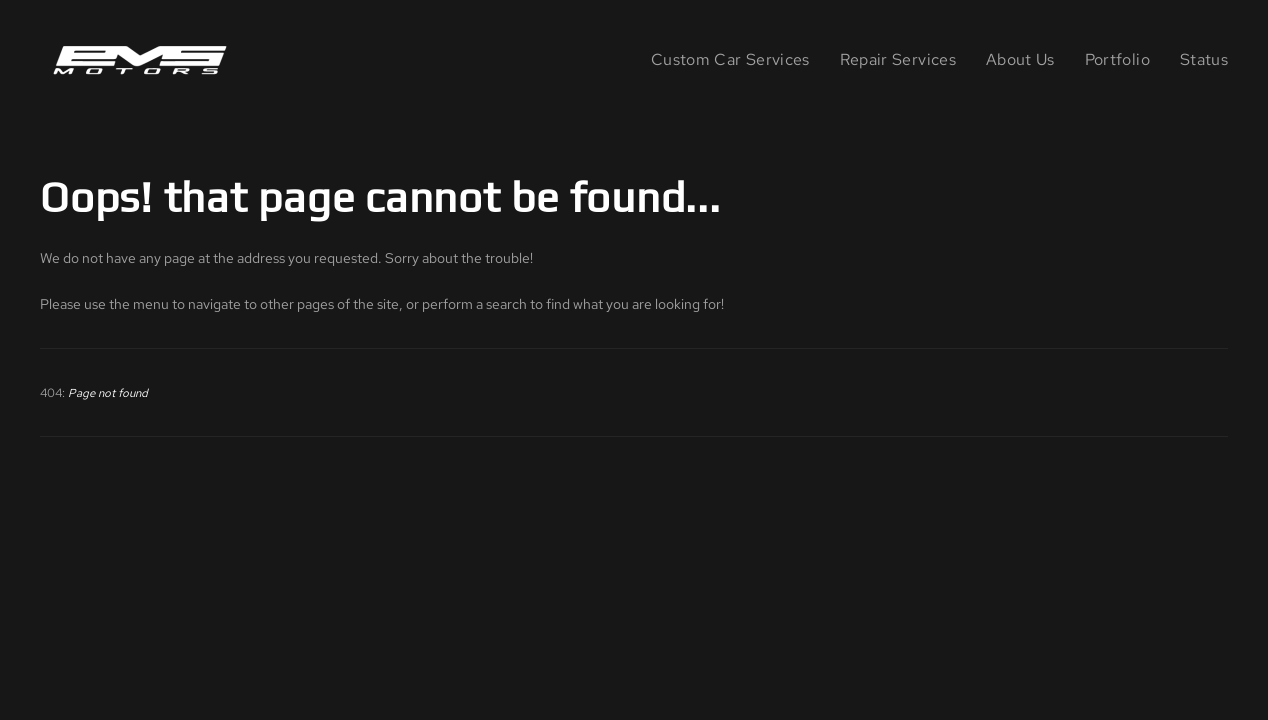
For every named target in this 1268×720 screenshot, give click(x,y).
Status (1204, 59)
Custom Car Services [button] (730, 59)
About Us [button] (1020, 59)
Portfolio (1117, 59)
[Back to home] (144, 60)
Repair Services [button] (898, 59)
